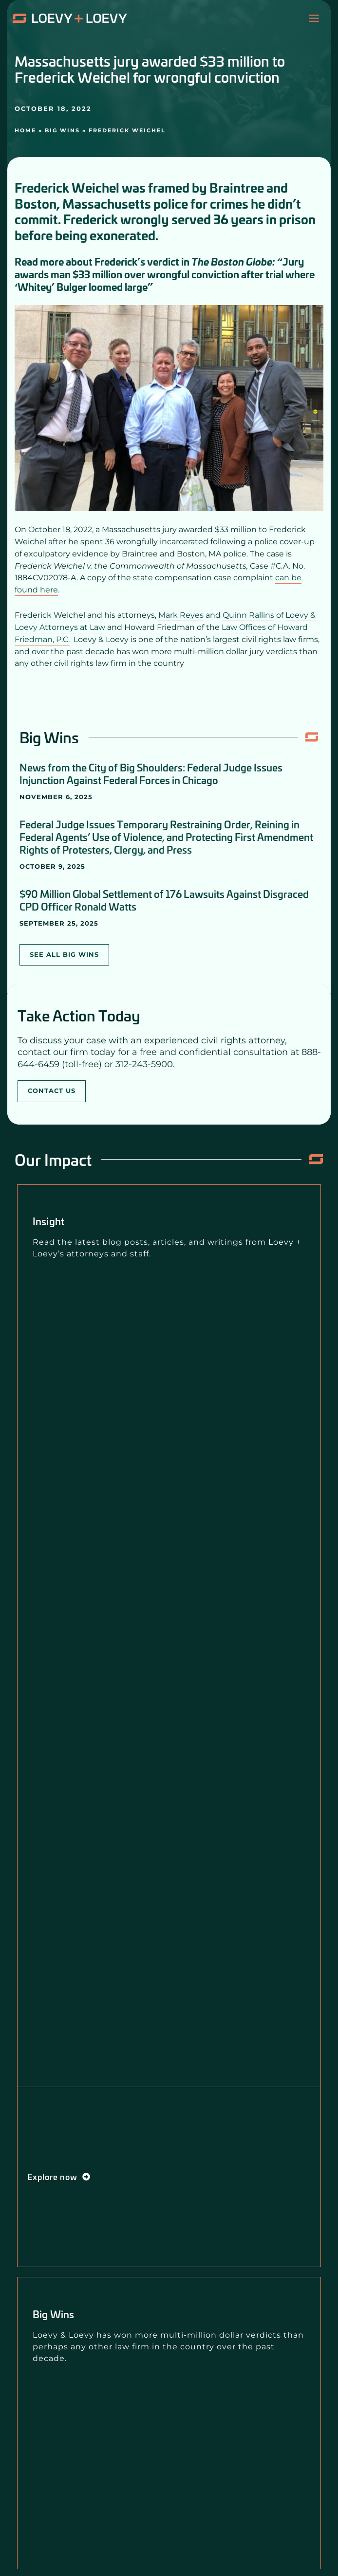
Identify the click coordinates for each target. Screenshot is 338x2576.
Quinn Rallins (248, 615)
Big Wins (62, 130)
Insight (48, 1221)
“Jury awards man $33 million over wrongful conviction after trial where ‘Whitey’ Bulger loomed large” (165, 273)
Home (25, 130)
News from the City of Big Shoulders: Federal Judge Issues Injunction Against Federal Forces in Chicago (150, 773)
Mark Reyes (181, 615)
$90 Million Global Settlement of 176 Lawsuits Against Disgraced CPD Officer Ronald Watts (164, 900)
